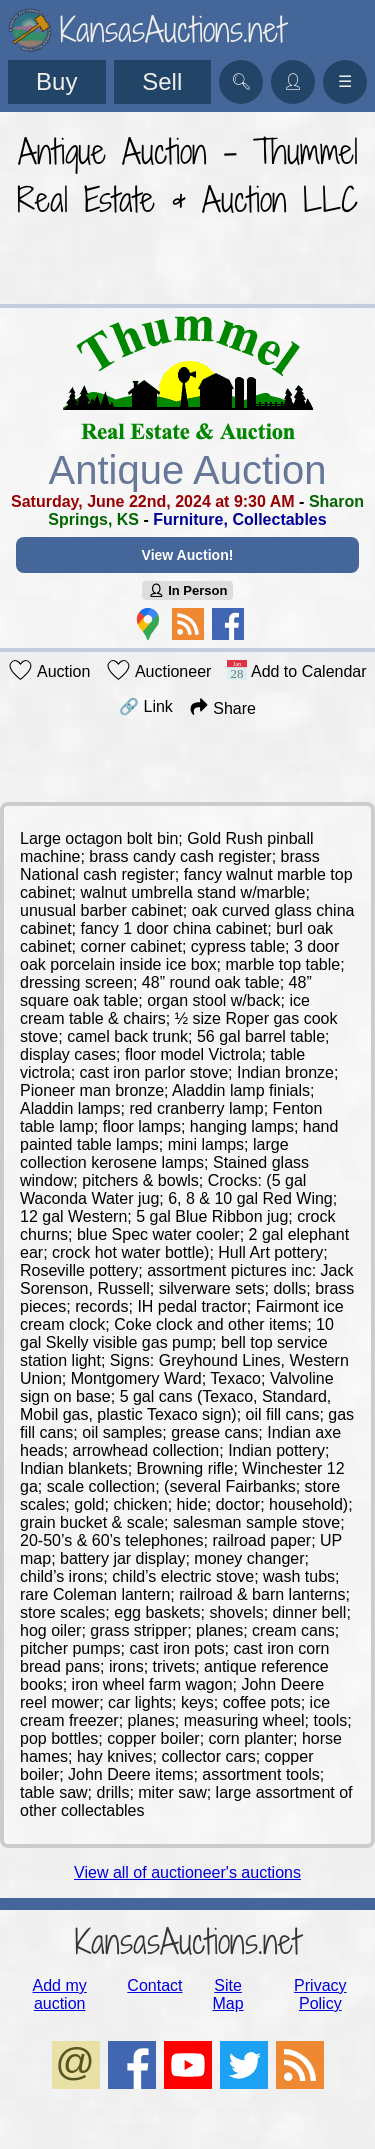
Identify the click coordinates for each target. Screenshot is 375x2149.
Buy (56, 81)
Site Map (228, 1994)
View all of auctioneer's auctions (187, 1872)
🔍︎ (241, 81)
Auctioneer (158, 670)
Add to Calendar (296, 670)
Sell (162, 81)
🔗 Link (146, 706)
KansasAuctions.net (187, 1941)
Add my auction (60, 1994)
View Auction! (188, 555)
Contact (154, 1985)
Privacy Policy (320, 1994)
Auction (49, 670)
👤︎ (293, 81)
